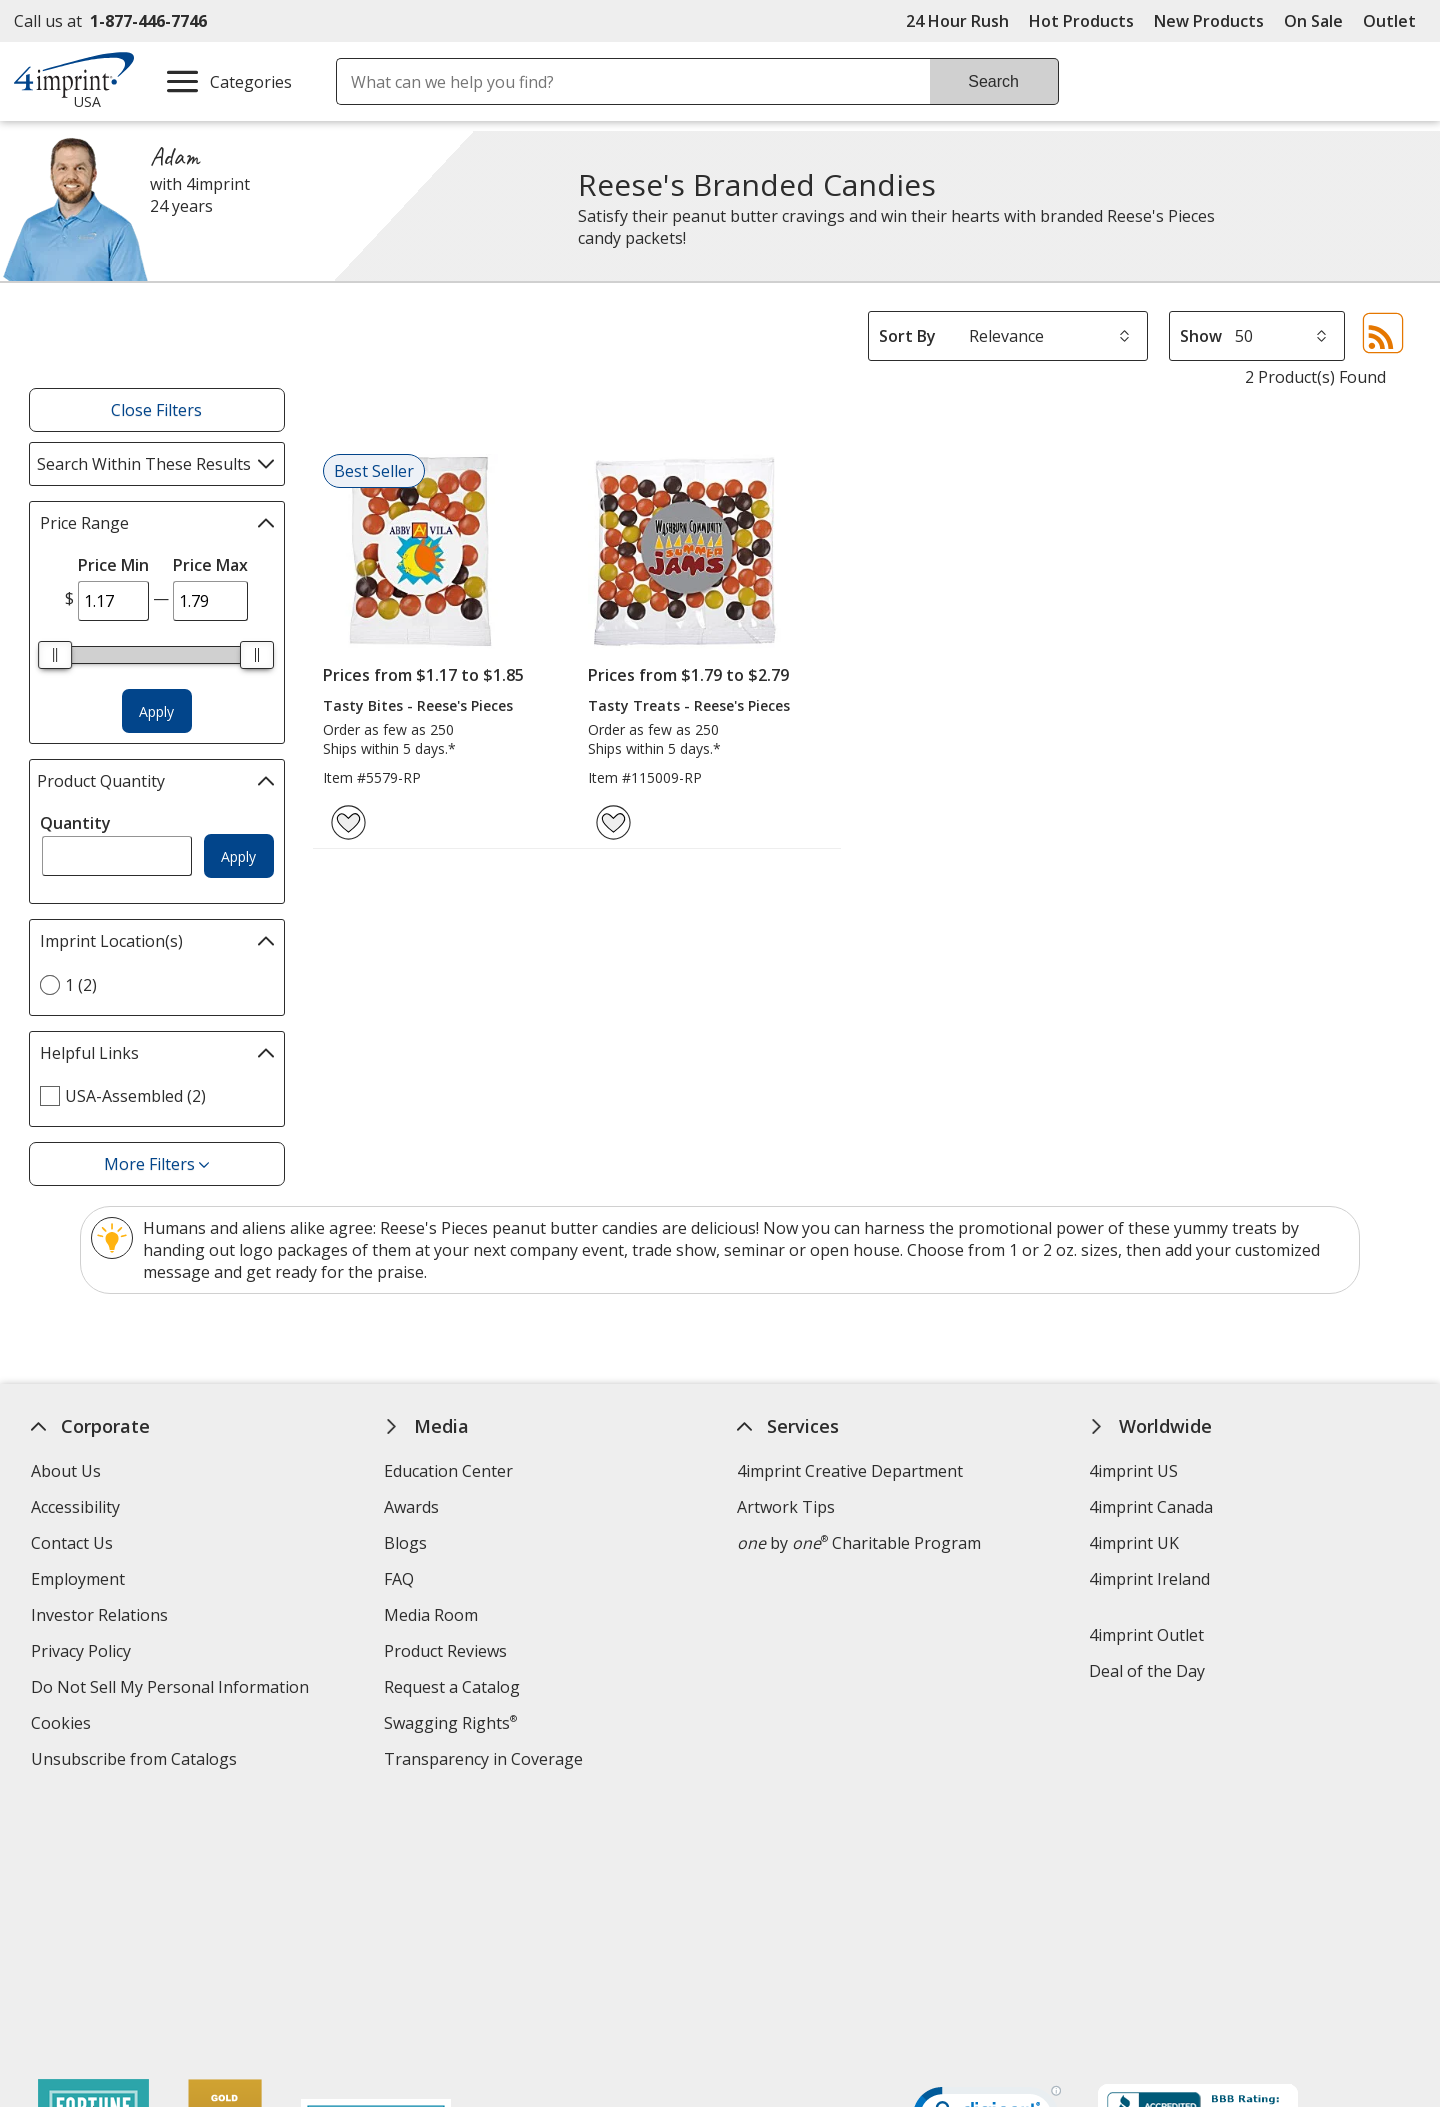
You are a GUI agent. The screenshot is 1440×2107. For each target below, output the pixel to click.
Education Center (448, 1471)
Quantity (75, 823)
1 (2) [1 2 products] (81, 985)
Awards (411, 1507)
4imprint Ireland (1150, 1579)
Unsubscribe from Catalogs (136, 1761)
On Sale (1313, 21)
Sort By (907, 336)
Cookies (63, 1725)
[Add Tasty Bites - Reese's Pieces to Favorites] (348, 822)
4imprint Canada (1152, 1507)
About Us (66, 1471)
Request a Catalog (452, 1687)
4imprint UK (1135, 1543)
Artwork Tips (786, 1507)
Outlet (1394, 21)
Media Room (431, 1615)
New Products (1209, 21)
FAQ (399, 1579)
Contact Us (72, 1543)
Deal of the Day (1148, 1671)
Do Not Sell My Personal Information (172, 1689)
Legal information (1232, 1962)
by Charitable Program (859, 1543)
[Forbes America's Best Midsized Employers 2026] (377, 1914)
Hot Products (1081, 21)
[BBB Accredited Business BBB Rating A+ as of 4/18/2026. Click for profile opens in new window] (1198, 1857)
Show (1201, 336)
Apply (156, 711)
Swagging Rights (450, 1723)
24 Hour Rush (957, 21)
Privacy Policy (83, 1653)
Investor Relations (102, 1617)
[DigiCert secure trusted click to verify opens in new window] (987, 1860)
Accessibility (75, 1507)
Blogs (405, 1543)
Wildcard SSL (953, 1916)
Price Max (210, 565)
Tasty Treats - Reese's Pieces (689, 705)
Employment (78, 1579)
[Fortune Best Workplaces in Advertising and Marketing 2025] (94, 1914)
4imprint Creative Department (850, 1471)
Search (993, 81)
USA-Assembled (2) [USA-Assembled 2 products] (135, 1096)
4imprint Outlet (1147, 1635)
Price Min (113, 565)
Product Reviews (445, 1651)
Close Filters (156, 410)
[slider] (56, 655)
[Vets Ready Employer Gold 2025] (226, 1914)
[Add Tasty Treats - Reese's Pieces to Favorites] (613, 822)
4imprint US (1134, 1471)
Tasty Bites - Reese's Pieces (418, 705)
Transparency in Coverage (486, 1761)
